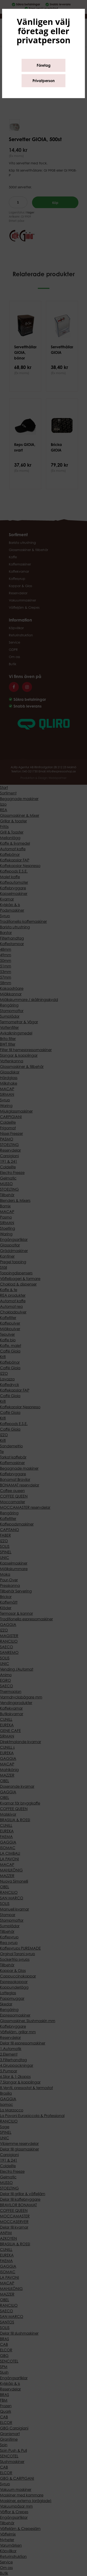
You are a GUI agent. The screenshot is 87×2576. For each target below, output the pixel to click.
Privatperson (43, 80)
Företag (44, 65)
